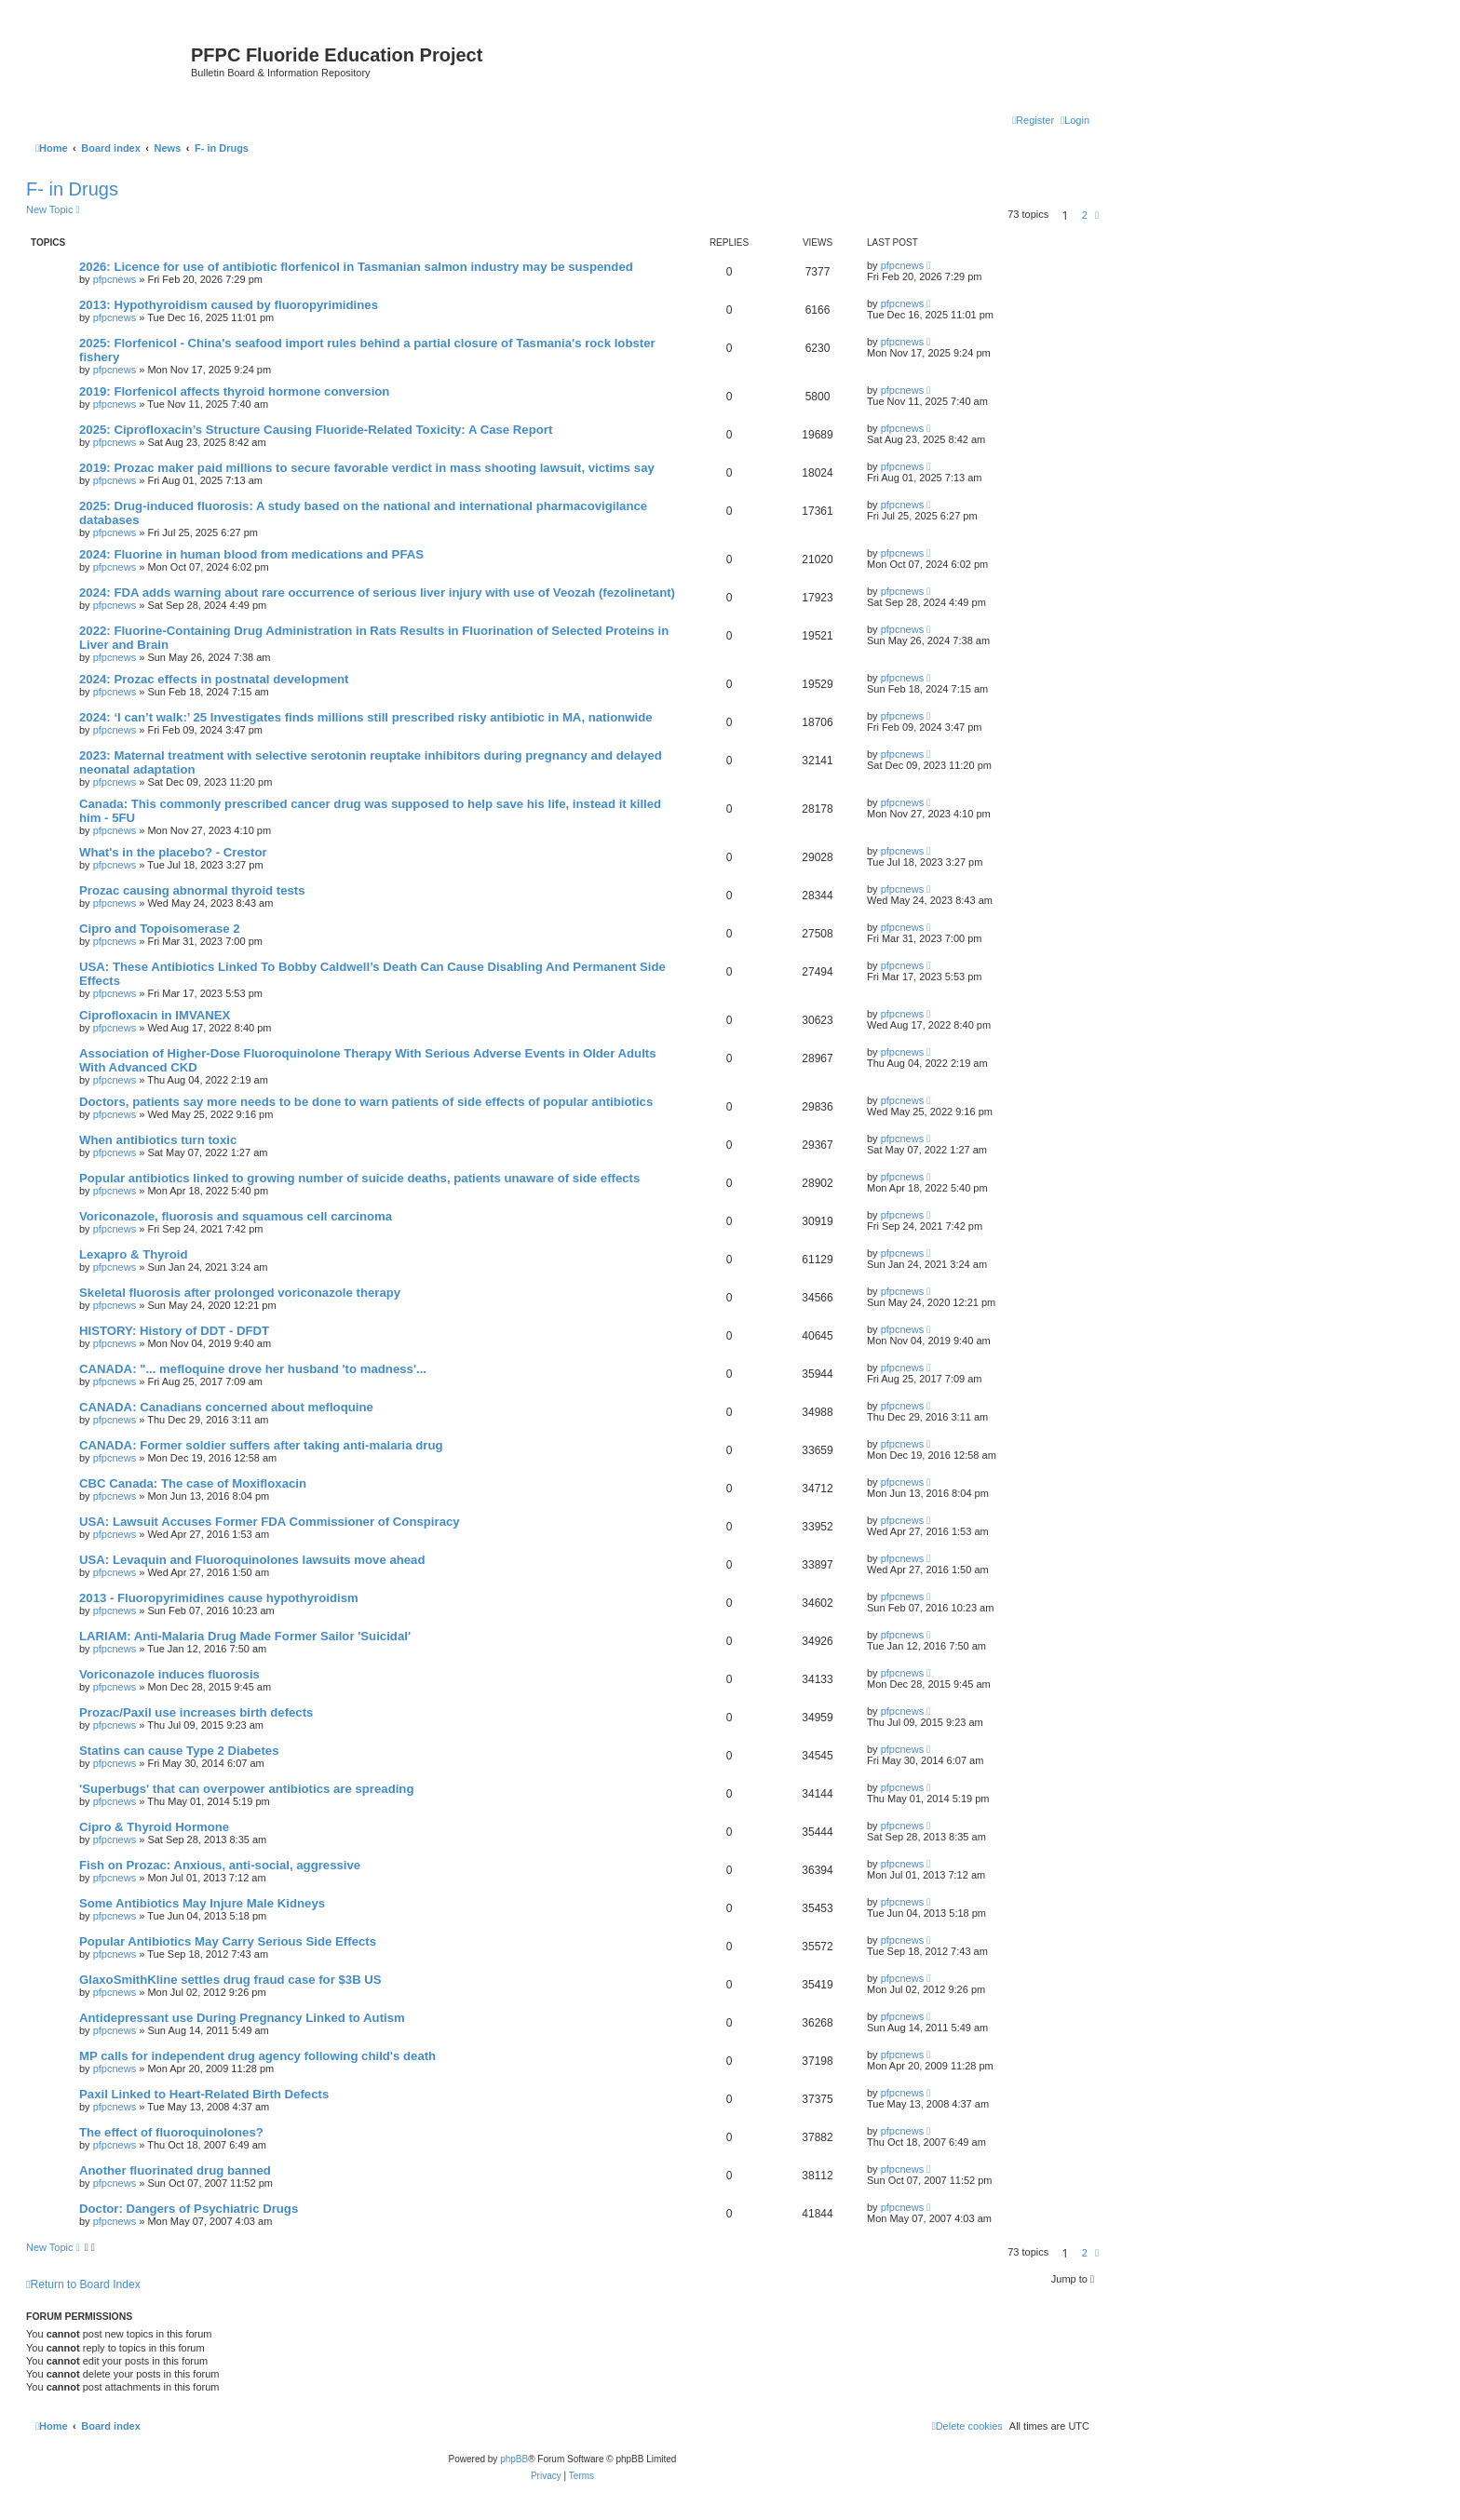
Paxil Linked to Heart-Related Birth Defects (204, 2094)
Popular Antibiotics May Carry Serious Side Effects (227, 1941)
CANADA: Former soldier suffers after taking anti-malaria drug (261, 1445)
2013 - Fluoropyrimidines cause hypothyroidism (218, 1598)
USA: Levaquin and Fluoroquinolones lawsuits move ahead (252, 1560)
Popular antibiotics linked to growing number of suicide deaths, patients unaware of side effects (359, 1178)
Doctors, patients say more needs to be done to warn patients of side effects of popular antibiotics (366, 1102)
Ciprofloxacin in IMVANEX (154, 1015)
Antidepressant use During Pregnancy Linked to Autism (242, 2018)
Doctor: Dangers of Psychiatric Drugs (188, 2209)
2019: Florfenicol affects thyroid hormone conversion (234, 391)
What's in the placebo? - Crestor (173, 852)
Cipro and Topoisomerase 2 (159, 929)
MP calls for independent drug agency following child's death (257, 2056)
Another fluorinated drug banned (175, 2170)
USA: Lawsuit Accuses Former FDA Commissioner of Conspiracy (269, 1522)
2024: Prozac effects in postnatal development (213, 679)
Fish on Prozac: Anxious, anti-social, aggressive (219, 1865)
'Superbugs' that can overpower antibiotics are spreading (246, 1789)
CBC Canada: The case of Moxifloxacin (192, 1483)
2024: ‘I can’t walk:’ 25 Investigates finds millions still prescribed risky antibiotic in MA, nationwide (366, 717)
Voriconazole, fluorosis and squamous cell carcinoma (235, 1216)
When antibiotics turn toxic (158, 1140)
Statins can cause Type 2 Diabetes (179, 1751)
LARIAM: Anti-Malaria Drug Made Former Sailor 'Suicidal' (245, 1636)
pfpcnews (114, 279)
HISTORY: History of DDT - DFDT (174, 1331)
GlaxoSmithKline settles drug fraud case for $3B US (230, 1980)
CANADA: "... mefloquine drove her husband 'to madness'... (252, 1369)
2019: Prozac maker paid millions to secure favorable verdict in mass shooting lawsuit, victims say (367, 468)
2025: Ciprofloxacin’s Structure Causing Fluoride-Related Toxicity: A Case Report (315, 430)
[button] (1097, 215)
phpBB (514, 2459)
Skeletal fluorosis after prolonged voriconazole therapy (239, 1293)
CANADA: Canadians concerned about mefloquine (226, 1407)
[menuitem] (1075, 120)
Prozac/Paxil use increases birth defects (196, 1712)
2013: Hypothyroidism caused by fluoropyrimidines (228, 305)
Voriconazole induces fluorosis (169, 1674)
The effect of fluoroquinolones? (171, 2132)
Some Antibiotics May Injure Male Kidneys (202, 1903)
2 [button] (1085, 215)
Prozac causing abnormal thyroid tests (192, 890)
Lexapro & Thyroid (133, 1254)
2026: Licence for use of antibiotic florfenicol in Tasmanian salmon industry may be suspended (356, 267)
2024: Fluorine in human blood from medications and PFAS (251, 554)
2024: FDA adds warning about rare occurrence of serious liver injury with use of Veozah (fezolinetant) (377, 593)
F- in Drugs (72, 189)
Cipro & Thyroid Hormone (154, 1827)
